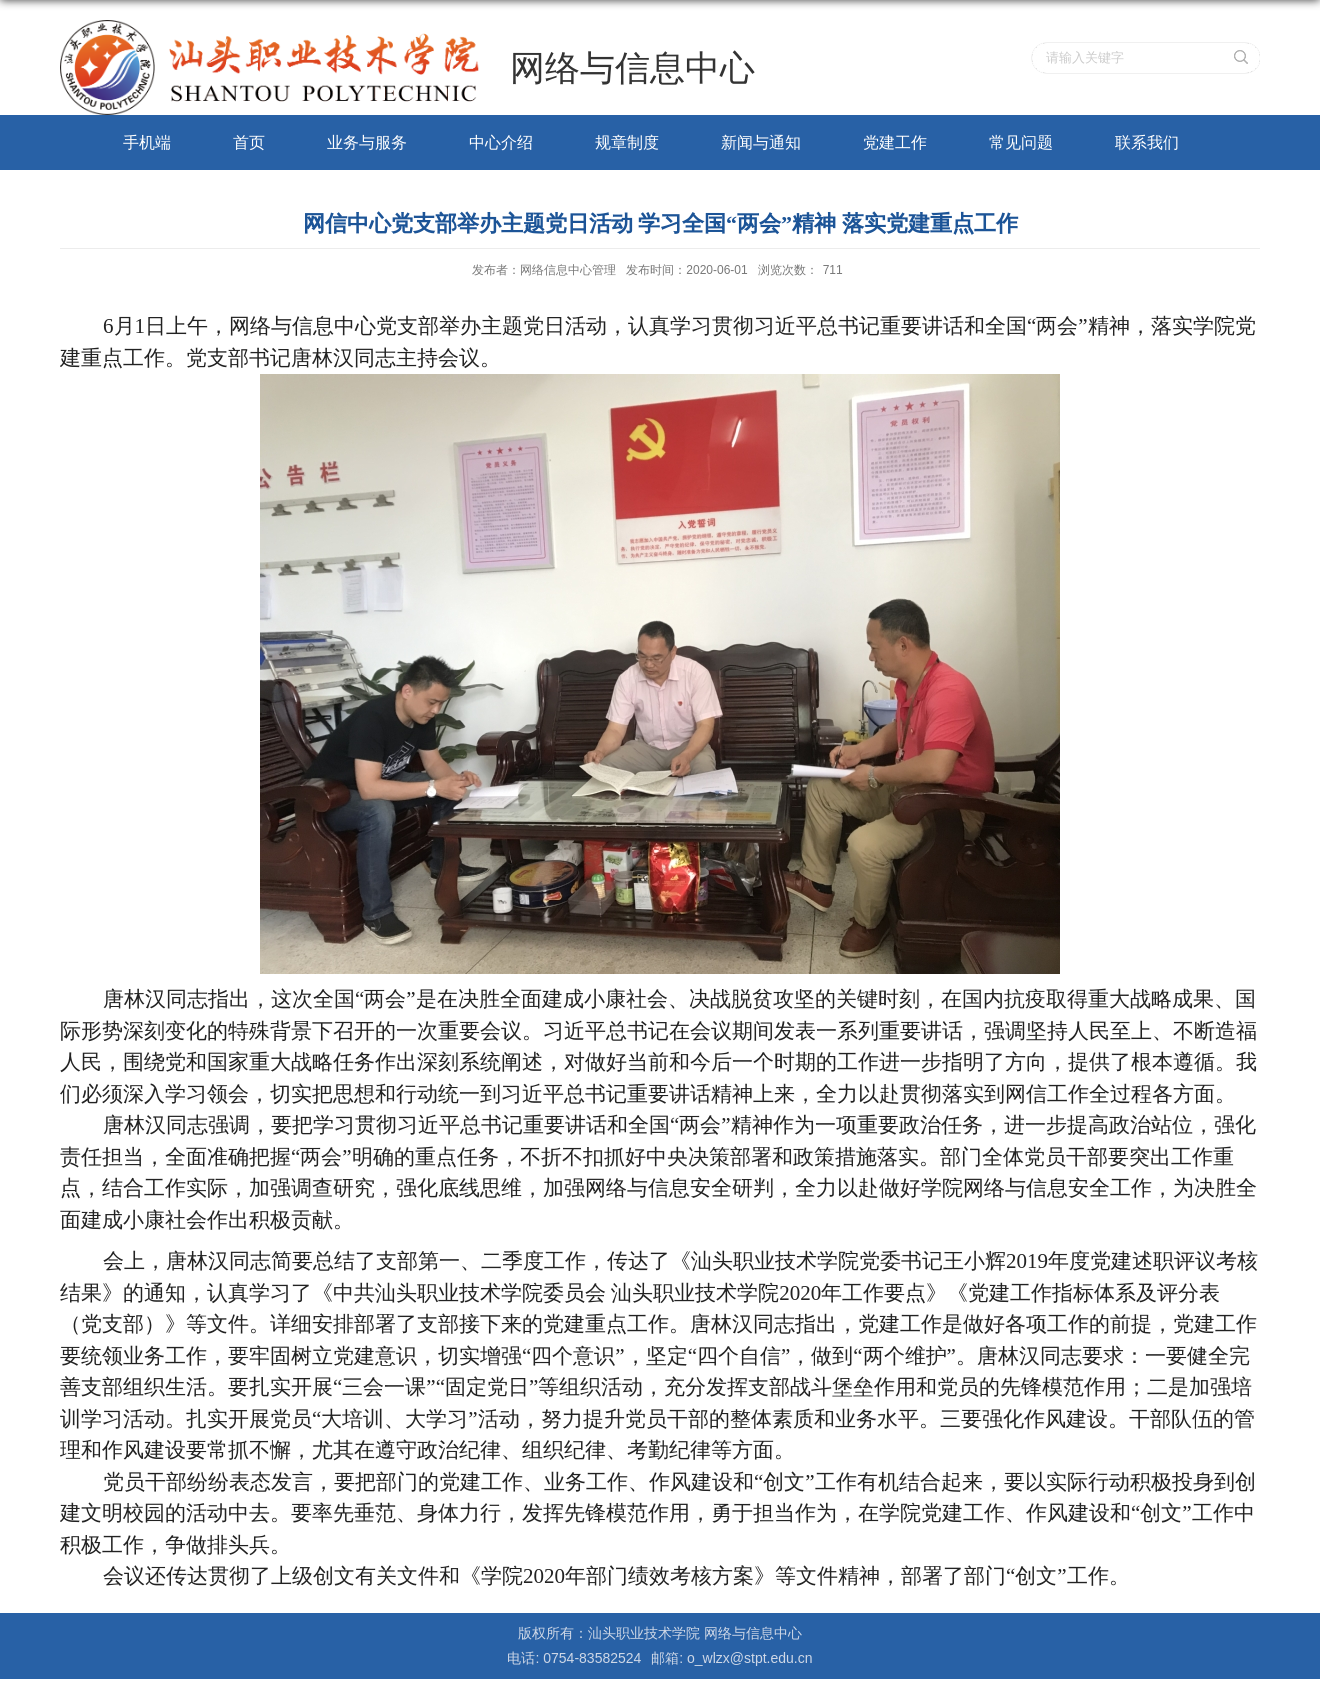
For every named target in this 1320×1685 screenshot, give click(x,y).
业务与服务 (367, 142)
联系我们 (1147, 142)
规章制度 (627, 142)
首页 (249, 142)
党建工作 (895, 142)
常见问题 (1021, 142)
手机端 (147, 142)
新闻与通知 (761, 142)
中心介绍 (501, 142)
